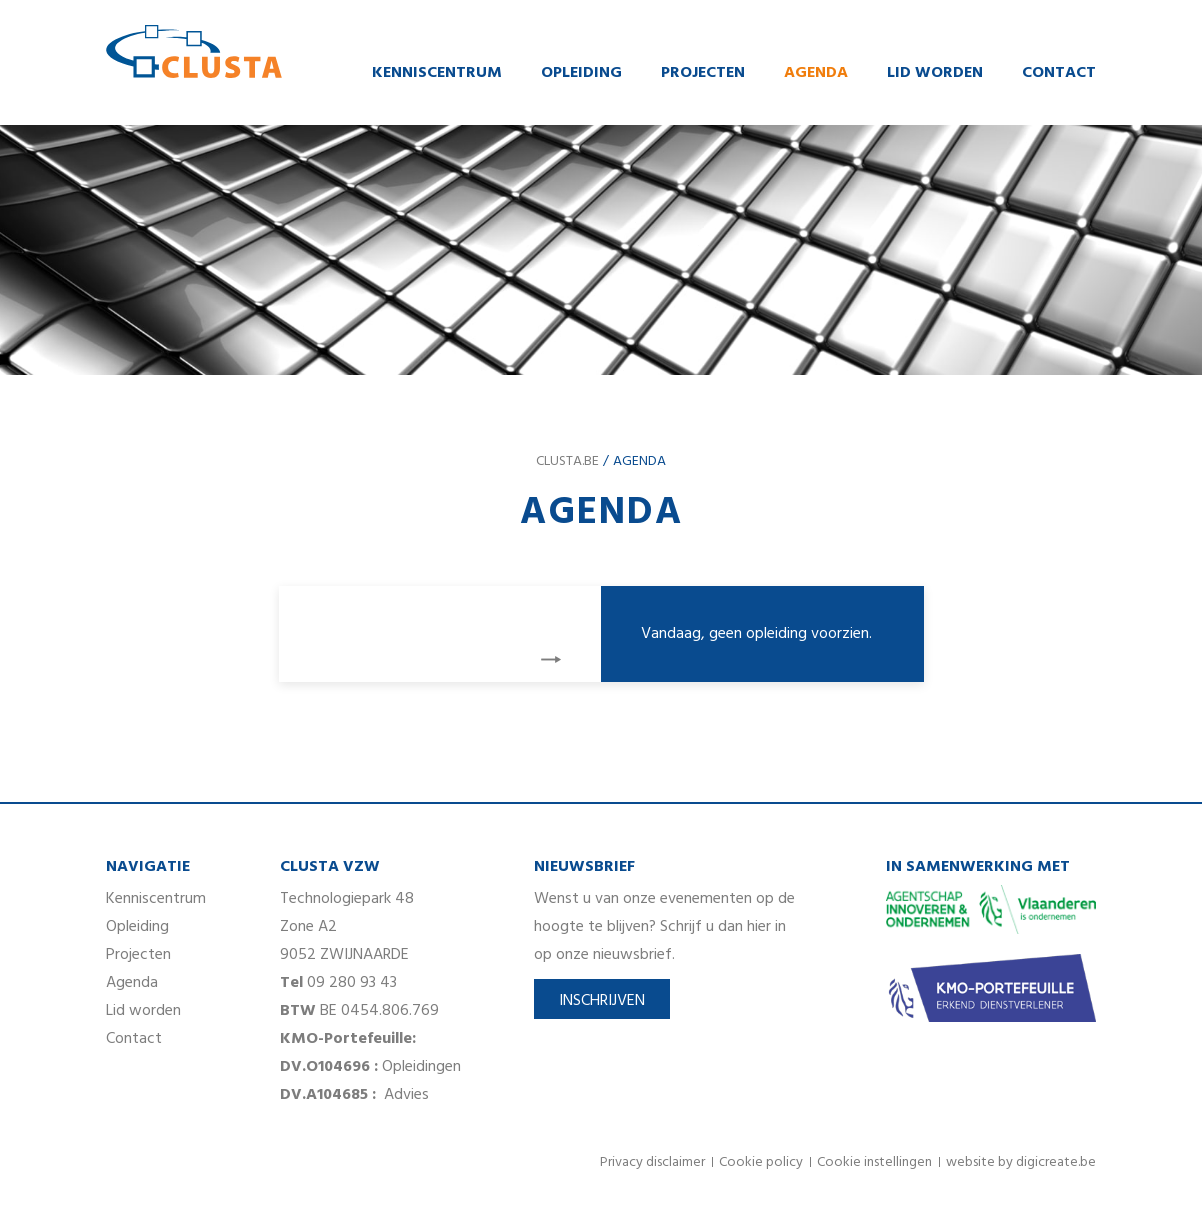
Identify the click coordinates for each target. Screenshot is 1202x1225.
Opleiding (581, 73)
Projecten (703, 73)
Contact (1059, 73)
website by (1021, 1162)
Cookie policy (761, 1162)
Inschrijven (602, 1001)
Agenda (816, 73)
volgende (551, 659)
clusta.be (567, 461)
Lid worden (935, 73)
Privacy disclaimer (652, 1162)
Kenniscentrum (437, 73)
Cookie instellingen (874, 1162)
